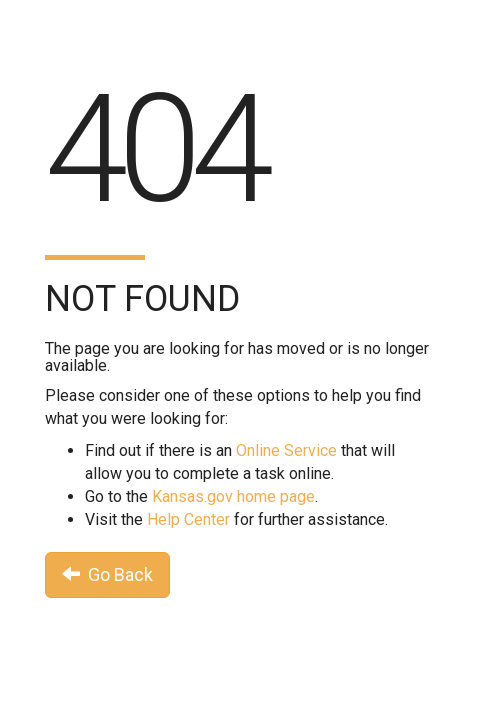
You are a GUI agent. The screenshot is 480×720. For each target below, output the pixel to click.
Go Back (107, 574)
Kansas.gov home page (233, 496)
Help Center (188, 519)
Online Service (286, 450)
